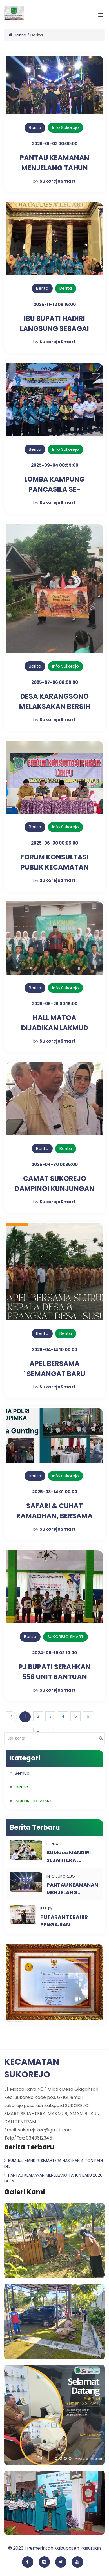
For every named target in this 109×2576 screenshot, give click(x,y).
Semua (22, 1773)
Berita (35, 127)
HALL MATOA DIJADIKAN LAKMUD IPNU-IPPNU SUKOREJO (55, 1028)
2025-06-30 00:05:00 (54, 843)
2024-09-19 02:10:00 (54, 1653)
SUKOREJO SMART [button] (34, 1801)
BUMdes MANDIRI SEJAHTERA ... (68, 1856)
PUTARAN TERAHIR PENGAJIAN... (64, 1920)
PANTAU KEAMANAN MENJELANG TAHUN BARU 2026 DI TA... (53, 2178)
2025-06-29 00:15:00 (54, 1004)
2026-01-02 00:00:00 (54, 144)
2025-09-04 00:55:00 (54, 465)
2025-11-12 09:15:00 (55, 304)
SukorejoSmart (57, 181)
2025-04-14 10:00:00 (54, 1350)
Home (17, 35)
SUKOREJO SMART (65, 1636)
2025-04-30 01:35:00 (55, 1164)
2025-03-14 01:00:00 (54, 1492)
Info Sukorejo (65, 127)
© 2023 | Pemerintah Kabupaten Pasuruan (54, 2548)
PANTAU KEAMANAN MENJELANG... (72, 1888)
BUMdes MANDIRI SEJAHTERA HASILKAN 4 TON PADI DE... (53, 2163)
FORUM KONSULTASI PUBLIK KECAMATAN (55, 862)
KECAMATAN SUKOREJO (31, 2068)
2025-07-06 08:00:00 (54, 682)
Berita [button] (22, 1787)
